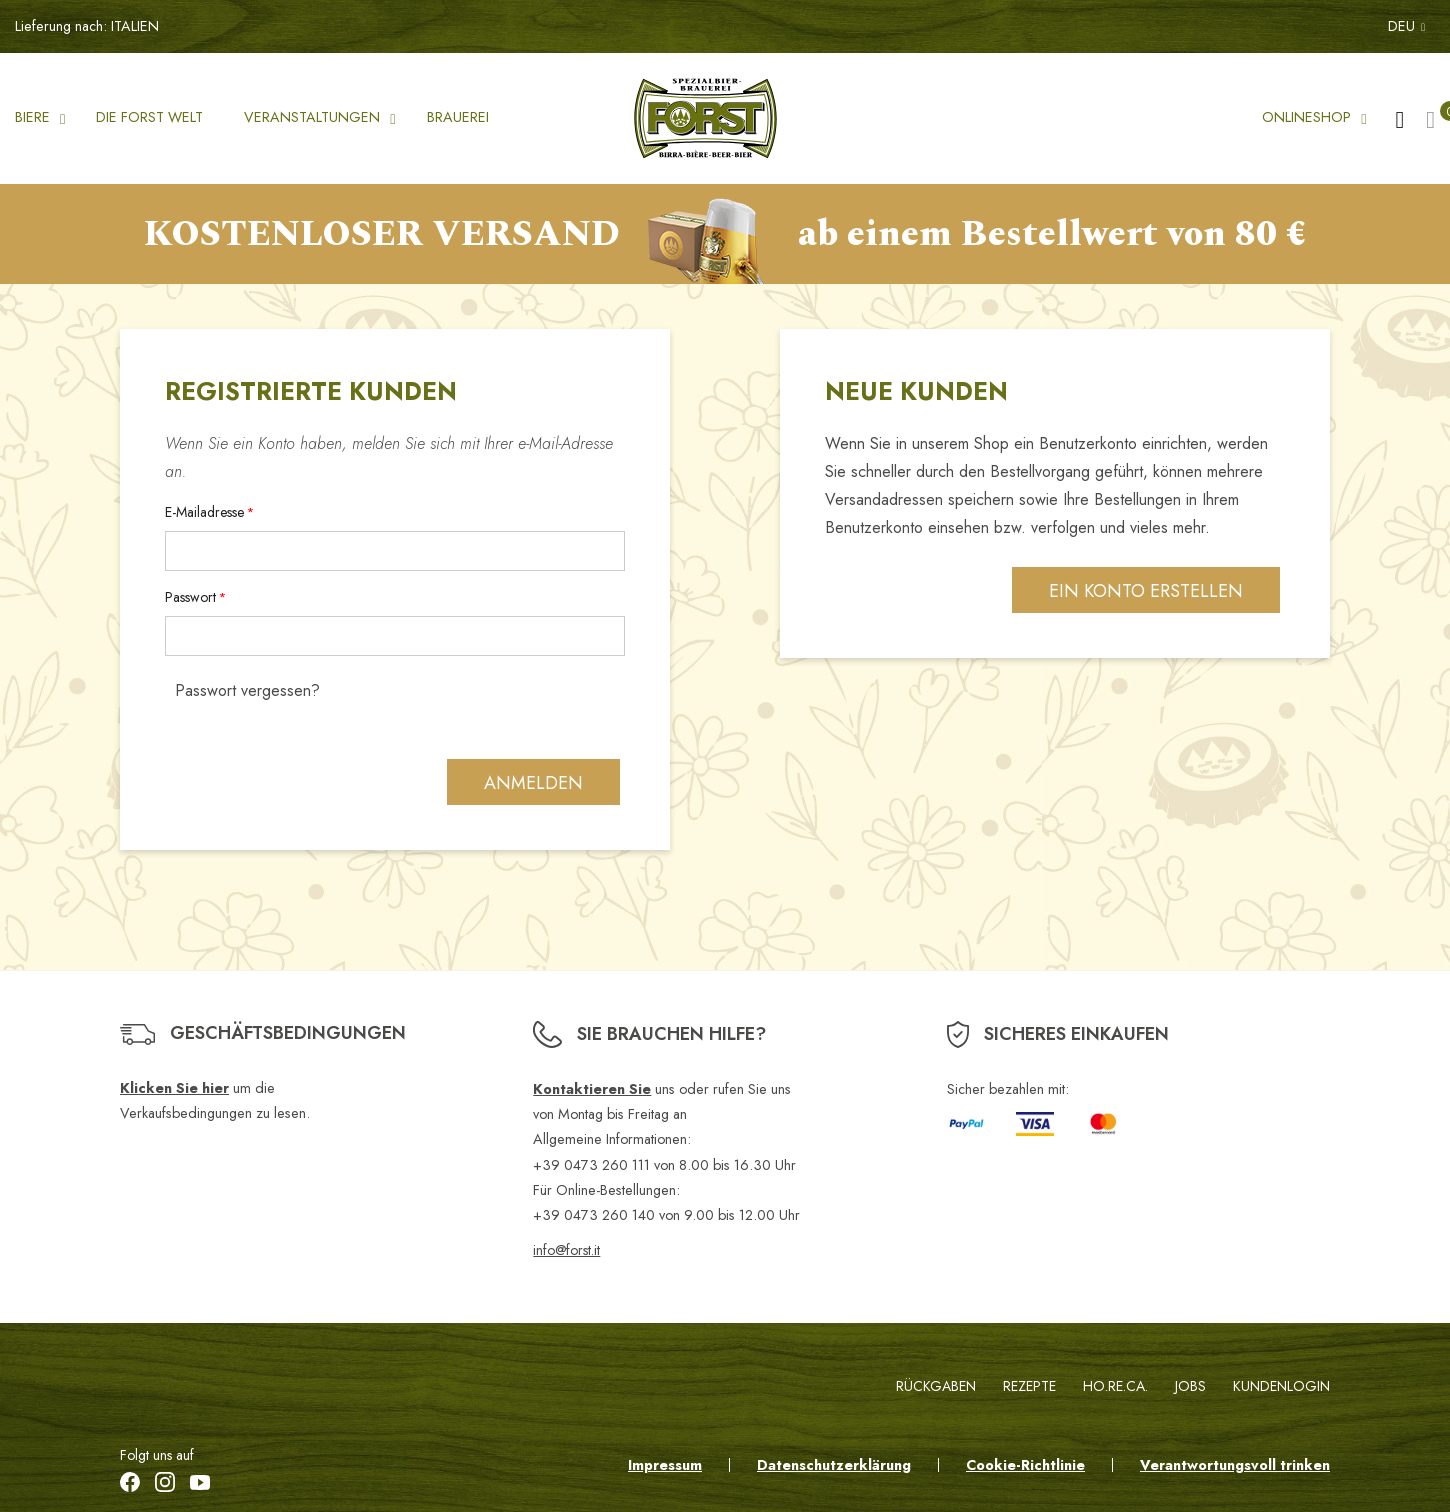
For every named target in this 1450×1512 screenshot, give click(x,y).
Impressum (665, 1465)
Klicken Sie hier (174, 1088)
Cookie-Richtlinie (1025, 1465)
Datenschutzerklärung (834, 1465)
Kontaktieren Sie (592, 1089)
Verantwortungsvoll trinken (1235, 1465)
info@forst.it (566, 1250)
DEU (1406, 26)
